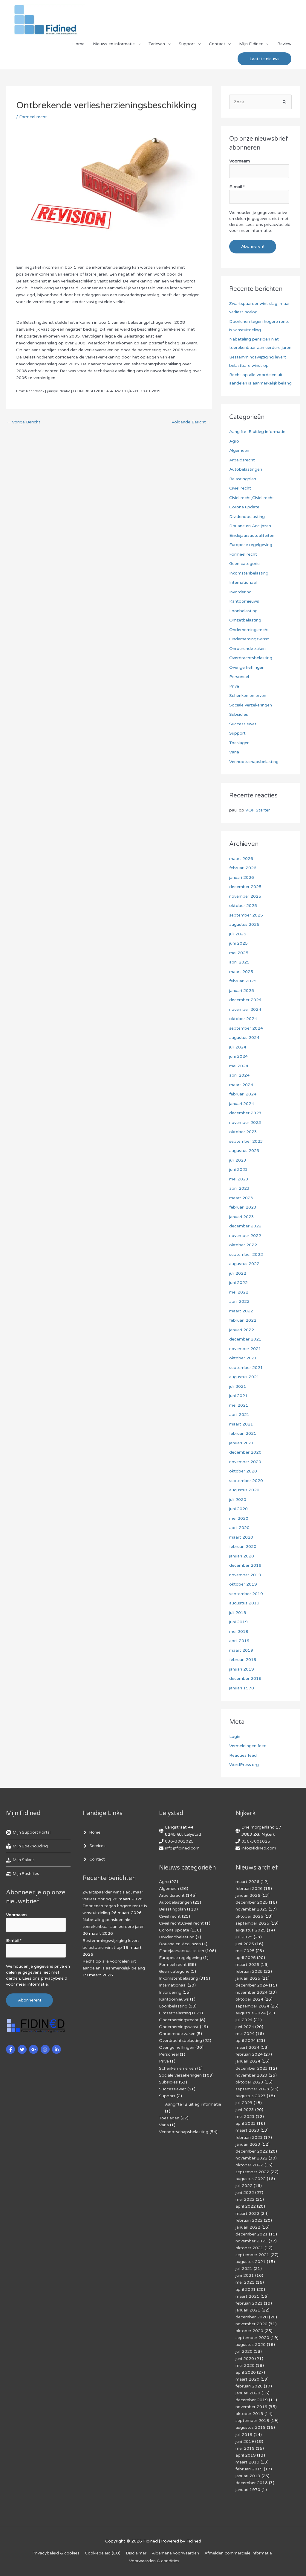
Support (187, 43)
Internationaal (243, 582)
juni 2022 (238, 1282)
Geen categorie (244, 563)
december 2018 (245, 1678)
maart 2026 (241, 858)
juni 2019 (238, 1621)
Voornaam (239, 161)
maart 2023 (241, 1197)
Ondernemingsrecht (249, 629)
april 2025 (239, 962)
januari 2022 (241, 1329)
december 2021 (245, 1339)
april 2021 (239, 1414)
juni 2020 (238, 1508)
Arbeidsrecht (242, 460)
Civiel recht (240, 488)
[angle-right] (92, 1832)
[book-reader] (27, 1846)
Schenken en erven (247, 695)
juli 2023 (237, 1160)
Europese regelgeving (250, 544)
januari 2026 (241, 877)
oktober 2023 (243, 1131)
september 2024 (246, 1028)
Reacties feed (243, 1755)
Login (234, 1736)
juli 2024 (237, 1047)
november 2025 (245, 896)
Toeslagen (239, 742)
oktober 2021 (243, 1358)
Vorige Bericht (23, 422)
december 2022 (245, 1226)
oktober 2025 (243, 905)
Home (78, 43)
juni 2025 (238, 943)
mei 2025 (238, 952)
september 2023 (246, 1141)
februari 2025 (242, 981)
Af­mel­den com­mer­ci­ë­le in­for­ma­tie (238, 2553)
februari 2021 (242, 1433)
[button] (264, 58)
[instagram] (46, 2049)
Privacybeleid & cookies (55, 2553)
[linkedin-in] (57, 2049)
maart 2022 (241, 1311)
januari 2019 (241, 1669)
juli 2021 (237, 1386)
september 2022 (246, 1254)
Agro (234, 441)
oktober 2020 (243, 1471)
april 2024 (239, 1075)
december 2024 (245, 999)
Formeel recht (33, 116)
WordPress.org (244, 1764)
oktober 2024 (243, 1018)
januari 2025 (241, 990)
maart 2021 (241, 1424)
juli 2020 (237, 1499)
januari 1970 (241, 1688)
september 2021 (246, 1367)
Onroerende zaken (247, 648)
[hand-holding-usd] (21, 1860)
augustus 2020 (244, 1490)
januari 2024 (241, 1103)
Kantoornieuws (244, 601)
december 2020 (245, 1452)
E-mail (237, 186)
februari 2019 (242, 1659)
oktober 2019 (243, 1584)
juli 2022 (237, 1273)
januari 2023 (241, 1216)
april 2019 (239, 1640)
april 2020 (239, 1527)
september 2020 (246, 1480)
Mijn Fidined (251, 43)
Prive (234, 686)
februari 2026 (242, 867)
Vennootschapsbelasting (254, 761)
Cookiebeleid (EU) (102, 2553)
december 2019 (245, 1565)
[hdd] (23, 1873)
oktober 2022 (243, 1244)
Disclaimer (136, 2553)
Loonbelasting (243, 610)
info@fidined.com (182, 1848)
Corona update (244, 507)
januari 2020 (241, 1556)
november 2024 (245, 1009)
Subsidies (238, 714)
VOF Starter (257, 810)
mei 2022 (238, 1292)
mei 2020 (238, 1518)
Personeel (239, 676)
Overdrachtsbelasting (250, 657)
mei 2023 (238, 1179)
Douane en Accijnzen (250, 525)
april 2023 (239, 1188)
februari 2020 (242, 1546)
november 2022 (245, 1235)
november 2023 (245, 1122)
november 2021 (245, 1348)
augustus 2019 (244, 1603)
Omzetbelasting (245, 620)
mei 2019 (238, 1631)
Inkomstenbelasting (248, 573)
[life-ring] (29, 1832)
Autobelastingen (245, 469)
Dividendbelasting (247, 516)
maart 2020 (241, 1537)
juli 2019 (237, 1612)
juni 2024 (238, 1056)
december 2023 (245, 1112)
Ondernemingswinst (249, 639)
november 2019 (245, 1574)
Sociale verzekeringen (250, 705)
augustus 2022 (244, 1263)
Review (284, 43)
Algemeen (239, 450)
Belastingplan (242, 478)
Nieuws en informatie (114, 43)
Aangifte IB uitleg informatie (257, 431)
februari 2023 (242, 1207)
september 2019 (246, 1593)
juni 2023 (238, 1169)
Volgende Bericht (191, 422)
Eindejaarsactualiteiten (251, 535)
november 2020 (245, 1461)
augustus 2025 (244, 924)
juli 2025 (237, 934)
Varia (234, 752)
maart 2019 (241, 1650)
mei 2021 (238, 1405)
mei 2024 (238, 1066)
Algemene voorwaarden (175, 2553)
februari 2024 (242, 1094)
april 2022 (239, 1301)
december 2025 (245, 886)
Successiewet (242, 724)
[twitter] (23, 2049)
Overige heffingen (246, 667)
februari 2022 (242, 1320)
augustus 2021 (244, 1376)
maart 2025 (241, 971)
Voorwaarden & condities (154, 2560)
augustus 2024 (244, 1037)
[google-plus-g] (34, 2049)
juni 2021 (238, 1395)
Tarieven (157, 43)
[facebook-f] (11, 2049)
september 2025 (246, 915)
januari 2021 (241, 1443)
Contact (217, 43)
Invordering (240, 592)
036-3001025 (179, 1841)
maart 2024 (241, 1084)
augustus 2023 (244, 1150)
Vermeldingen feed (248, 1745)
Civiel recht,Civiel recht (251, 497)
